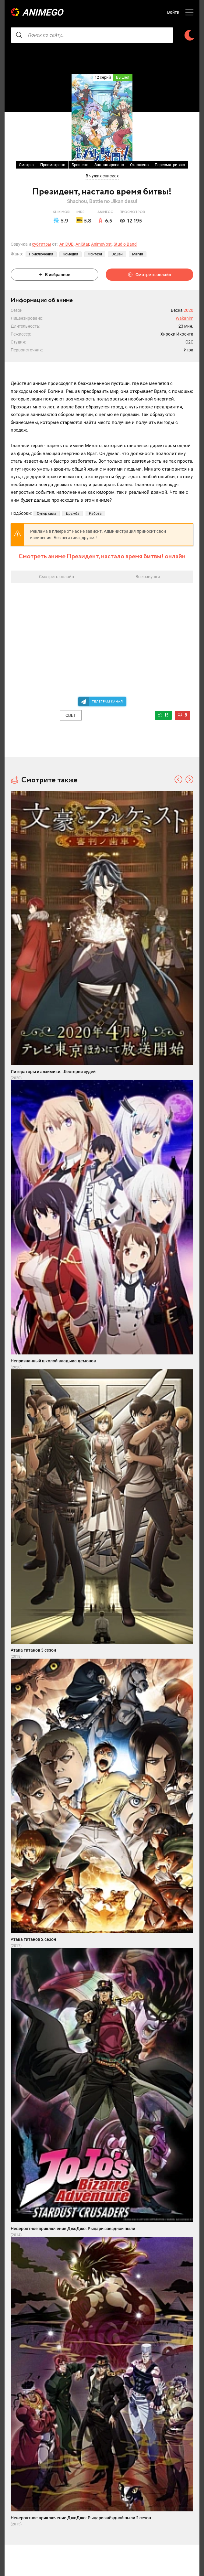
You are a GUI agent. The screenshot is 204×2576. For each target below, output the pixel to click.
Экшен (117, 254)
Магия (137, 254)
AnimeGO (42, 12)
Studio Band (125, 244)
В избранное (54, 274)
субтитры (41, 244)
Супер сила (46, 513)
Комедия (70, 254)
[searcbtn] (19, 35)
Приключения (41, 254)
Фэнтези (95, 254)
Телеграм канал (107, 701)
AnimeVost (101, 244)
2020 (188, 310)
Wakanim (184, 318)
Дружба (72, 513)
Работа (95, 513)
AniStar (82, 244)
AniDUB (66, 244)
